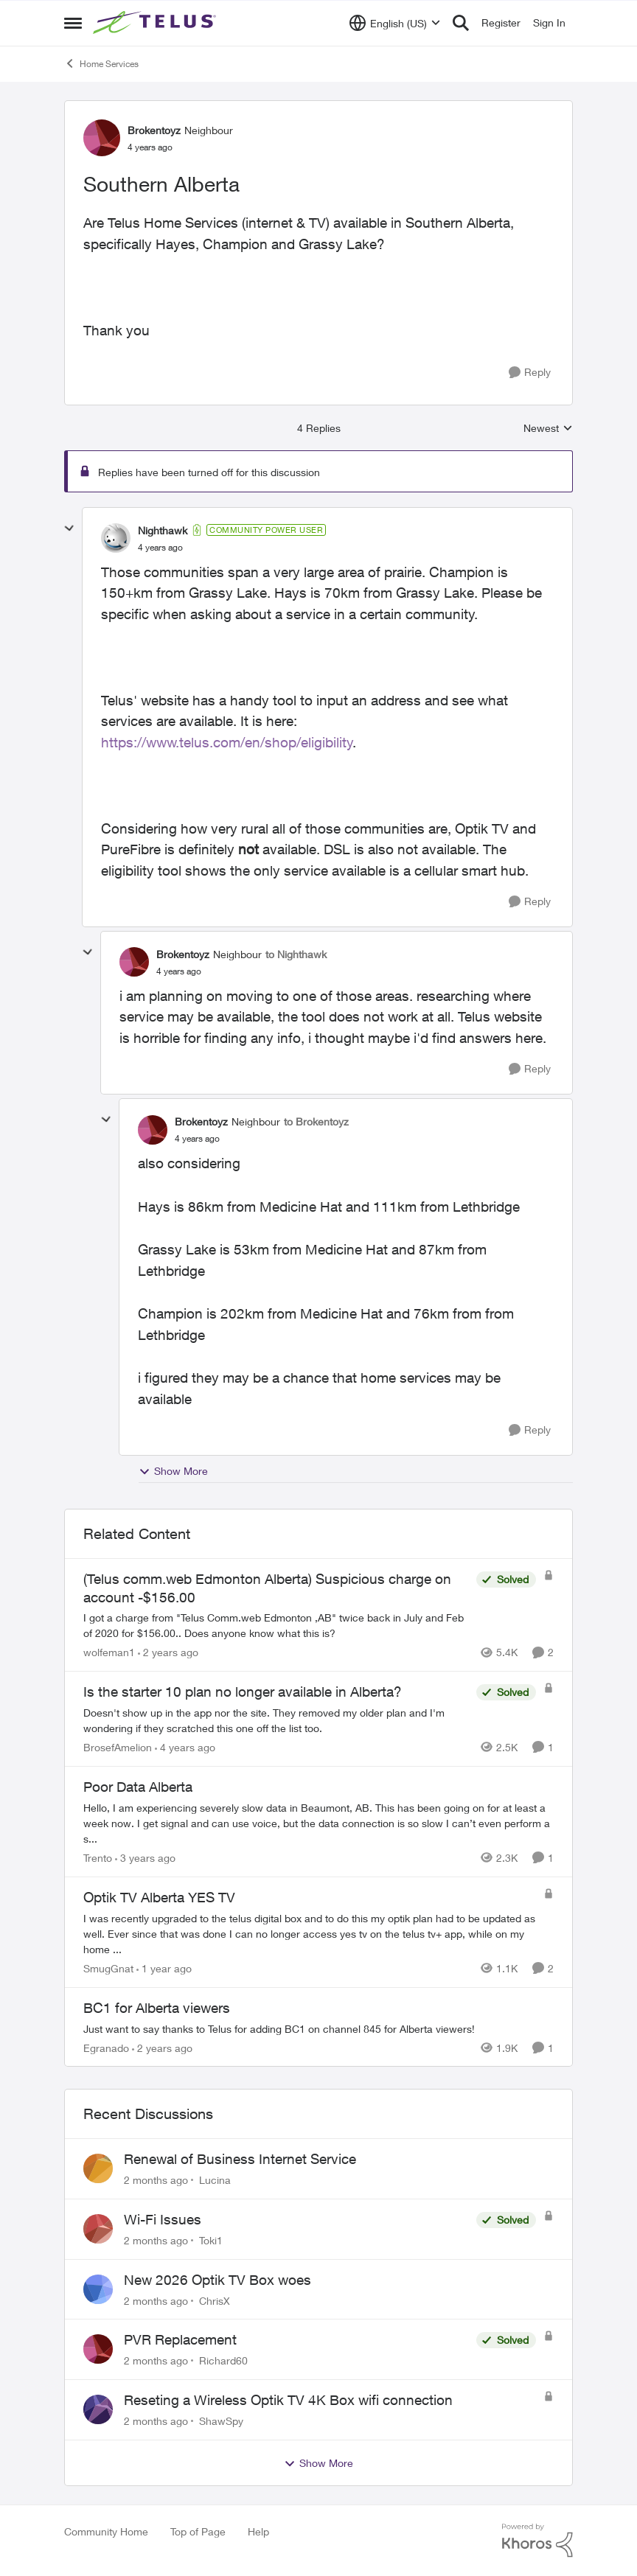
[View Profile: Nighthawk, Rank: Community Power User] (115, 538)
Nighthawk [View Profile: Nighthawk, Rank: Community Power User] (162, 530)
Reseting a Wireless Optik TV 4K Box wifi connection (288, 2400)
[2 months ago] (156, 2180)
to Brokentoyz (316, 1121)
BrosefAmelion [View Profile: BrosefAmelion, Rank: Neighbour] (117, 1747)
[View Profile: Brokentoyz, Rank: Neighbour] (101, 137)
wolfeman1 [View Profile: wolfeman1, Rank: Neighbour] (109, 1652)
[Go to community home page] (156, 23)
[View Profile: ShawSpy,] (98, 2409)
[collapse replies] (69, 528)
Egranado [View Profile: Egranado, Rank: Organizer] (106, 2047)
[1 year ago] (164, 1968)
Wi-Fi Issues (162, 2219)
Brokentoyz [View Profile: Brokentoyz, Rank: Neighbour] (154, 130)
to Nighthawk (296, 954)
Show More (173, 1471)
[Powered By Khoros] (537, 2541)
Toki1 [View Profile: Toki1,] (211, 2240)
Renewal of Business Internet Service (240, 2159)
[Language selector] (395, 23)
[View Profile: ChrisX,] (98, 2289)
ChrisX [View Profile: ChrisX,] (214, 2300)
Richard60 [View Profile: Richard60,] (223, 2360)
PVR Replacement (180, 2339)
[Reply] (530, 373)
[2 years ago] (168, 1652)
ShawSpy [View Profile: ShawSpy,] (221, 2421)
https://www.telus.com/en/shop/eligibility (227, 742)
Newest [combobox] (548, 429)
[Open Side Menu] (73, 23)
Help (258, 2531)
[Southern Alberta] (160, 547)
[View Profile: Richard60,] (98, 2349)
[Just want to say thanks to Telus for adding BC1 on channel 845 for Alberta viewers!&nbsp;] (318, 2028)
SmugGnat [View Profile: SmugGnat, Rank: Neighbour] (108, 1968)
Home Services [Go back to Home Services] (101, 63)
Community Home (106, 2531)
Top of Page (198, 2531)
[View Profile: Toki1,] (98, 2229)
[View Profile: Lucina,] (98, 2168)
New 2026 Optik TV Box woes (217, 2280)
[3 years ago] (145, 1857)
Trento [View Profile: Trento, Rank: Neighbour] (97, 1857)
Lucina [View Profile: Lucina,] (215, 2180)
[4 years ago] (185, 1747)
